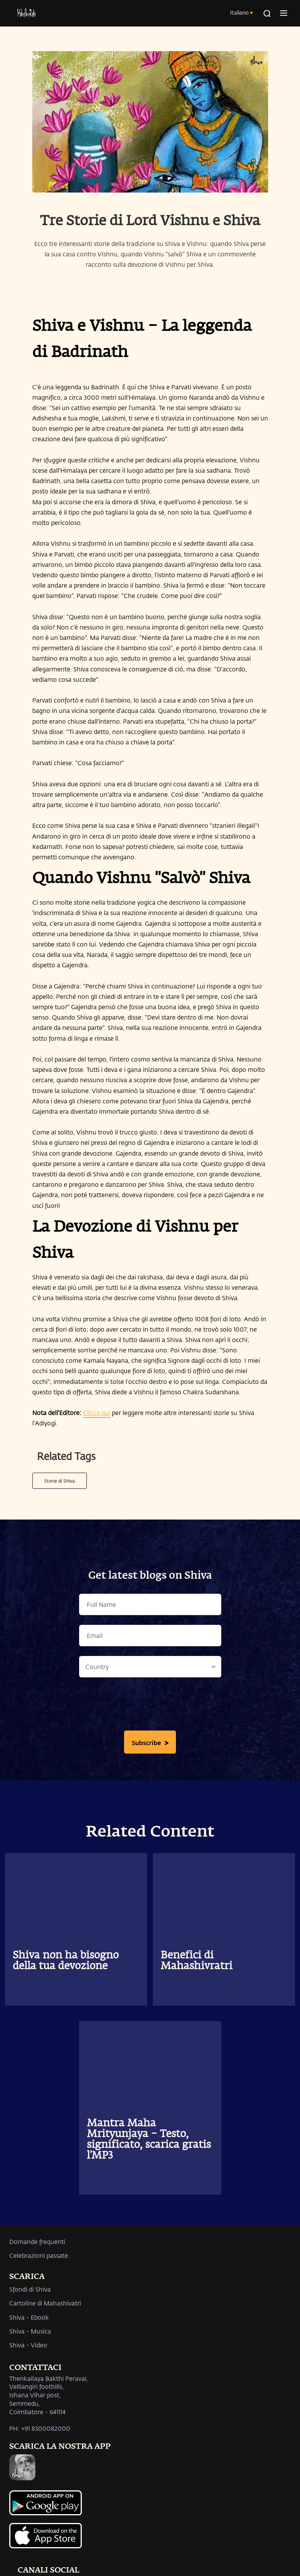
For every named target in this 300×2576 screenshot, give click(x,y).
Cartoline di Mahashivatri (45, 2303)
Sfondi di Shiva (30, 2289)
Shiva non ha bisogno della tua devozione (66, 1961)
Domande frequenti (37, 2241)
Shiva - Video (28, 2345)
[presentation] (150, 1706)
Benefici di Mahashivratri (196, 1961)
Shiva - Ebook (29, 2317)
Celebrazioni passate (38, 2255)
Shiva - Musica (30, 2331)
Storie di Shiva (59, 1481)
